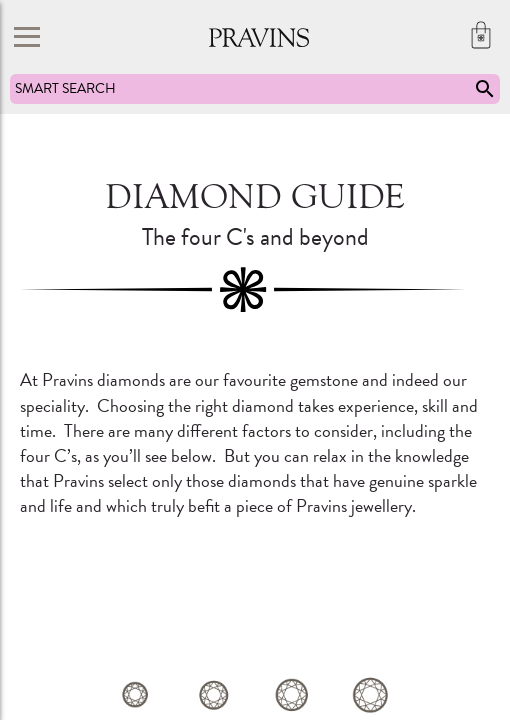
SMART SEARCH (256, 89)
